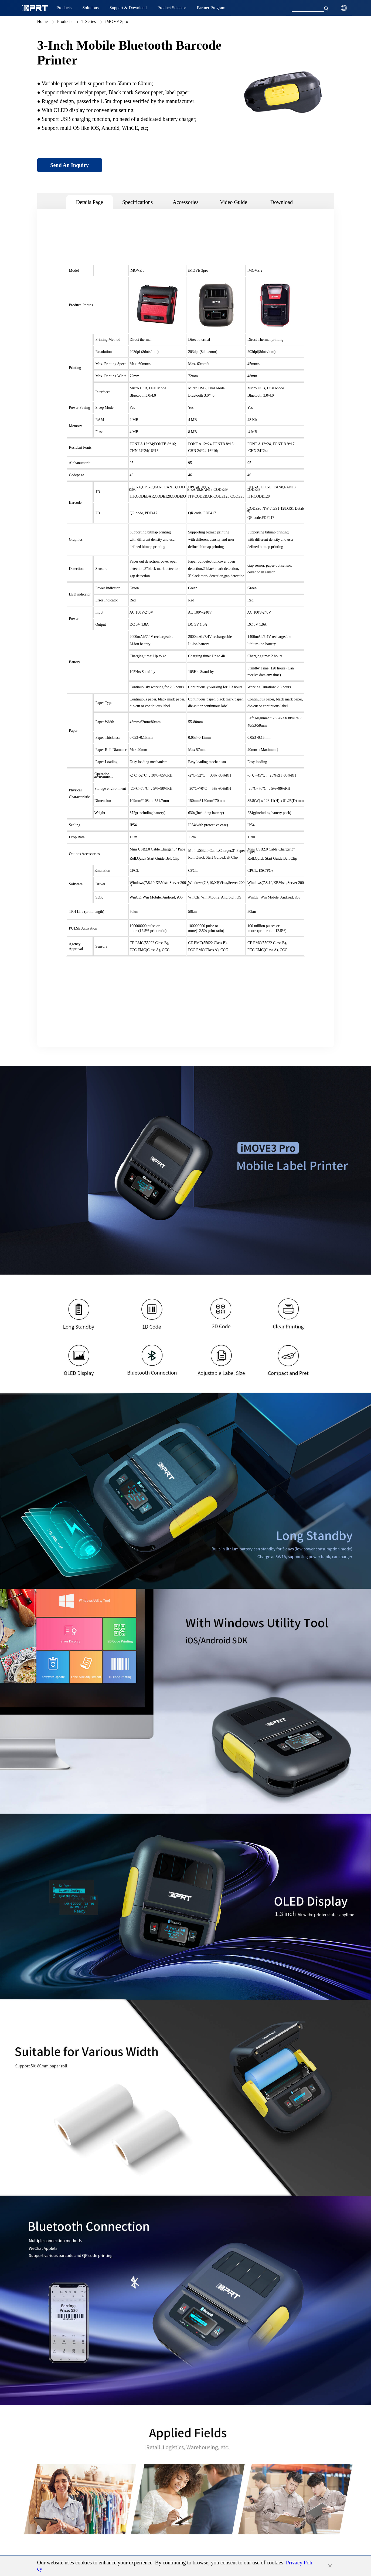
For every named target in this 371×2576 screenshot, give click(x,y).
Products (64, 21)
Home (42, 21)
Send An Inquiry (69, 165)
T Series (88, 21)
